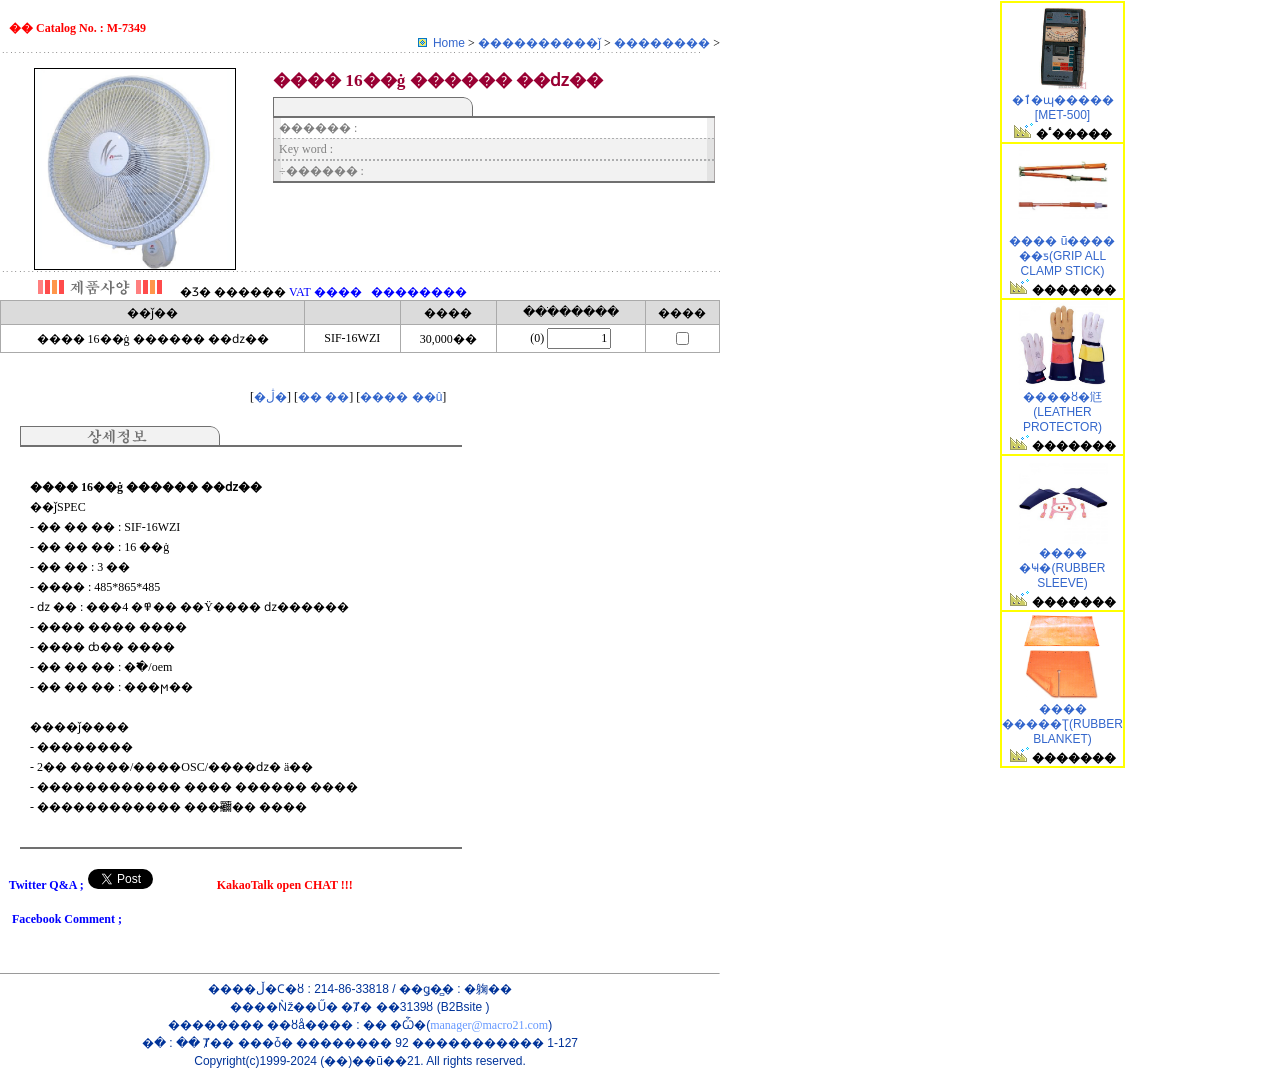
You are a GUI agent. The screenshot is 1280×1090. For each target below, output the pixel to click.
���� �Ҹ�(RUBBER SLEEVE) (1062, 568)
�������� (663, 43)
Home (449, 43)
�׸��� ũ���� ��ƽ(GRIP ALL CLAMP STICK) (1062, 256)
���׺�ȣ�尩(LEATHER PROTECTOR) (1062, 412)
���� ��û (401, 397)
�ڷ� (270, 397)
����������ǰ (541, 43)
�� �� (323, 397)
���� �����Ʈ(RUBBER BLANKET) (1062, 724)
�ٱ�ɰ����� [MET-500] (1063, 107)
